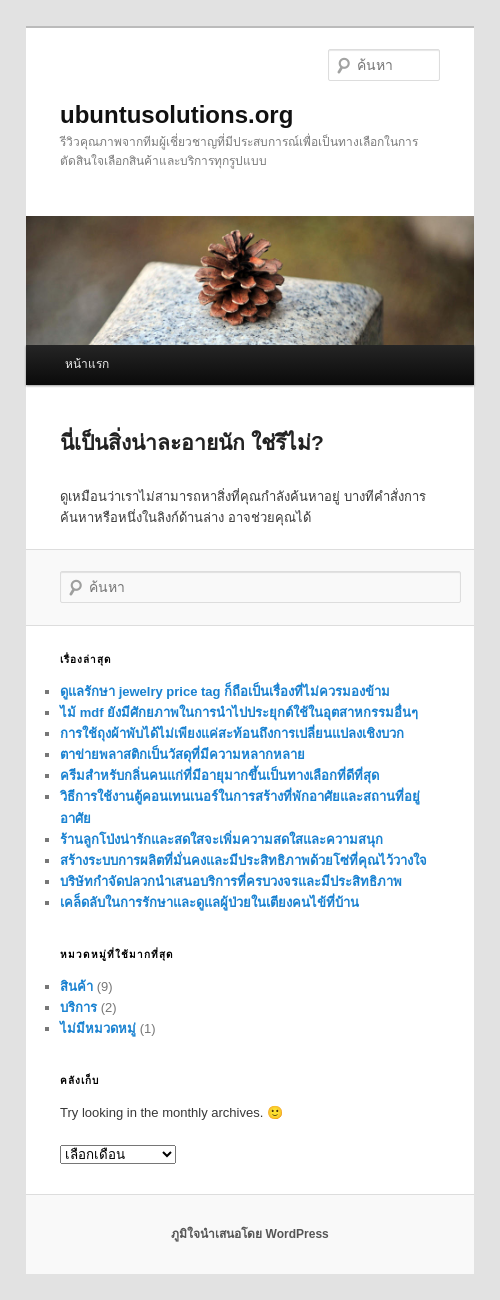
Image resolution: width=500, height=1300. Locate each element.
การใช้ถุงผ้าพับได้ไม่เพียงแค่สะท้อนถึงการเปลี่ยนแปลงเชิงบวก (232, 733)
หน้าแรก (87, 364)
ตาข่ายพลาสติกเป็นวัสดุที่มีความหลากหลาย (182, 754)
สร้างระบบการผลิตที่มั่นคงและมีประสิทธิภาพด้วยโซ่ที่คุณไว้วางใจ (243, 860)
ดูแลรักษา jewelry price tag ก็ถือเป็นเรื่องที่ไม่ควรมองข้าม (225, 691)
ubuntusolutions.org (176, 114)
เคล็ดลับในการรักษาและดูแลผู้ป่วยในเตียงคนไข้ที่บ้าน (209, 902)
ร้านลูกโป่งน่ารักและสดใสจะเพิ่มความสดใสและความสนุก (221, 839)
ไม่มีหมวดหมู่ (98, 1028)
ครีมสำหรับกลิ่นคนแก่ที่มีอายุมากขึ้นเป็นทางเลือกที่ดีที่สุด (219, 775)
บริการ (78, 1007)
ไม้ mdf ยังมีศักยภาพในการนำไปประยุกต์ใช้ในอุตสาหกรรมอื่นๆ (239, 712)
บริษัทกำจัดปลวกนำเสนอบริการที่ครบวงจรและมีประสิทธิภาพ (231, 881)
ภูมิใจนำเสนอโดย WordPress (249, 1234)
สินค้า (76, 986)
